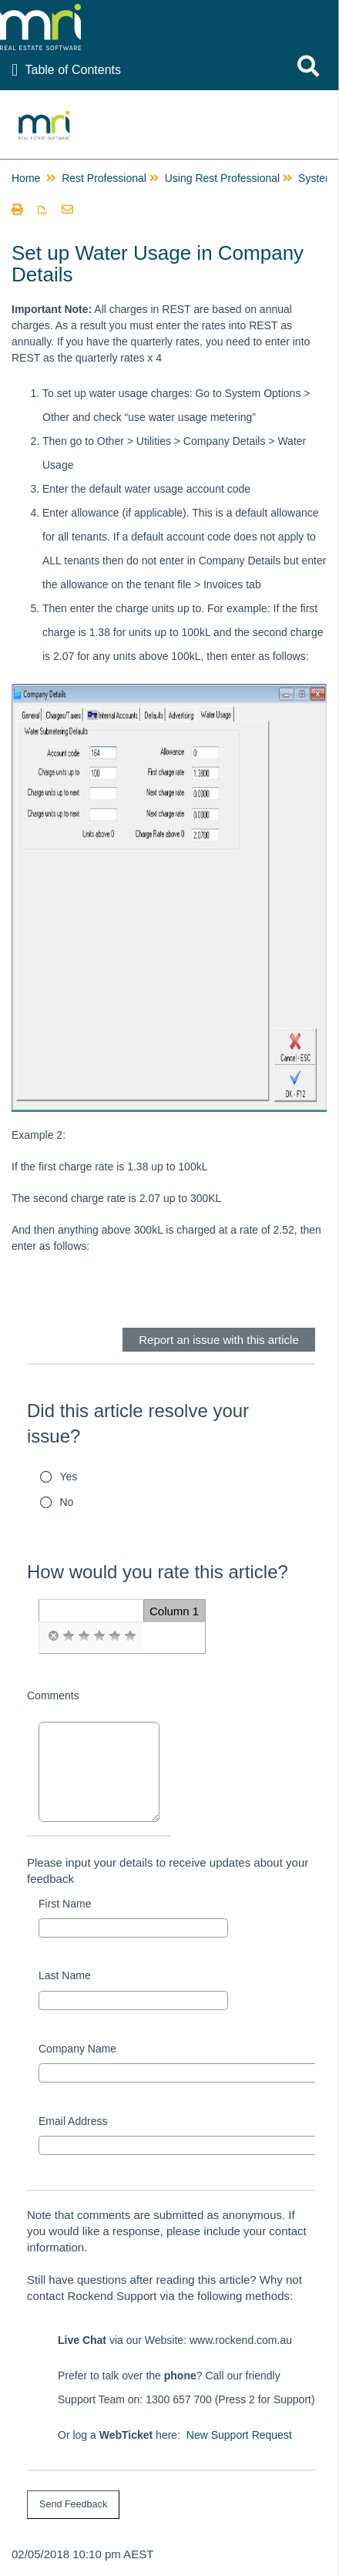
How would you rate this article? (157, 1571)
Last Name (65, 1975)
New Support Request (239, 2435)
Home (26, 178)
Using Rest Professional (222, 178)
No (67, 1502)
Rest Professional (104, 178)
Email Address (73, 2121)
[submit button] (73, 2504)
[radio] (53, 1636)
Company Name (77, 2048)
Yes (69, 1476)
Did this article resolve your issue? (138, 1423)
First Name (65, 1903)
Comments (53, 1695)
